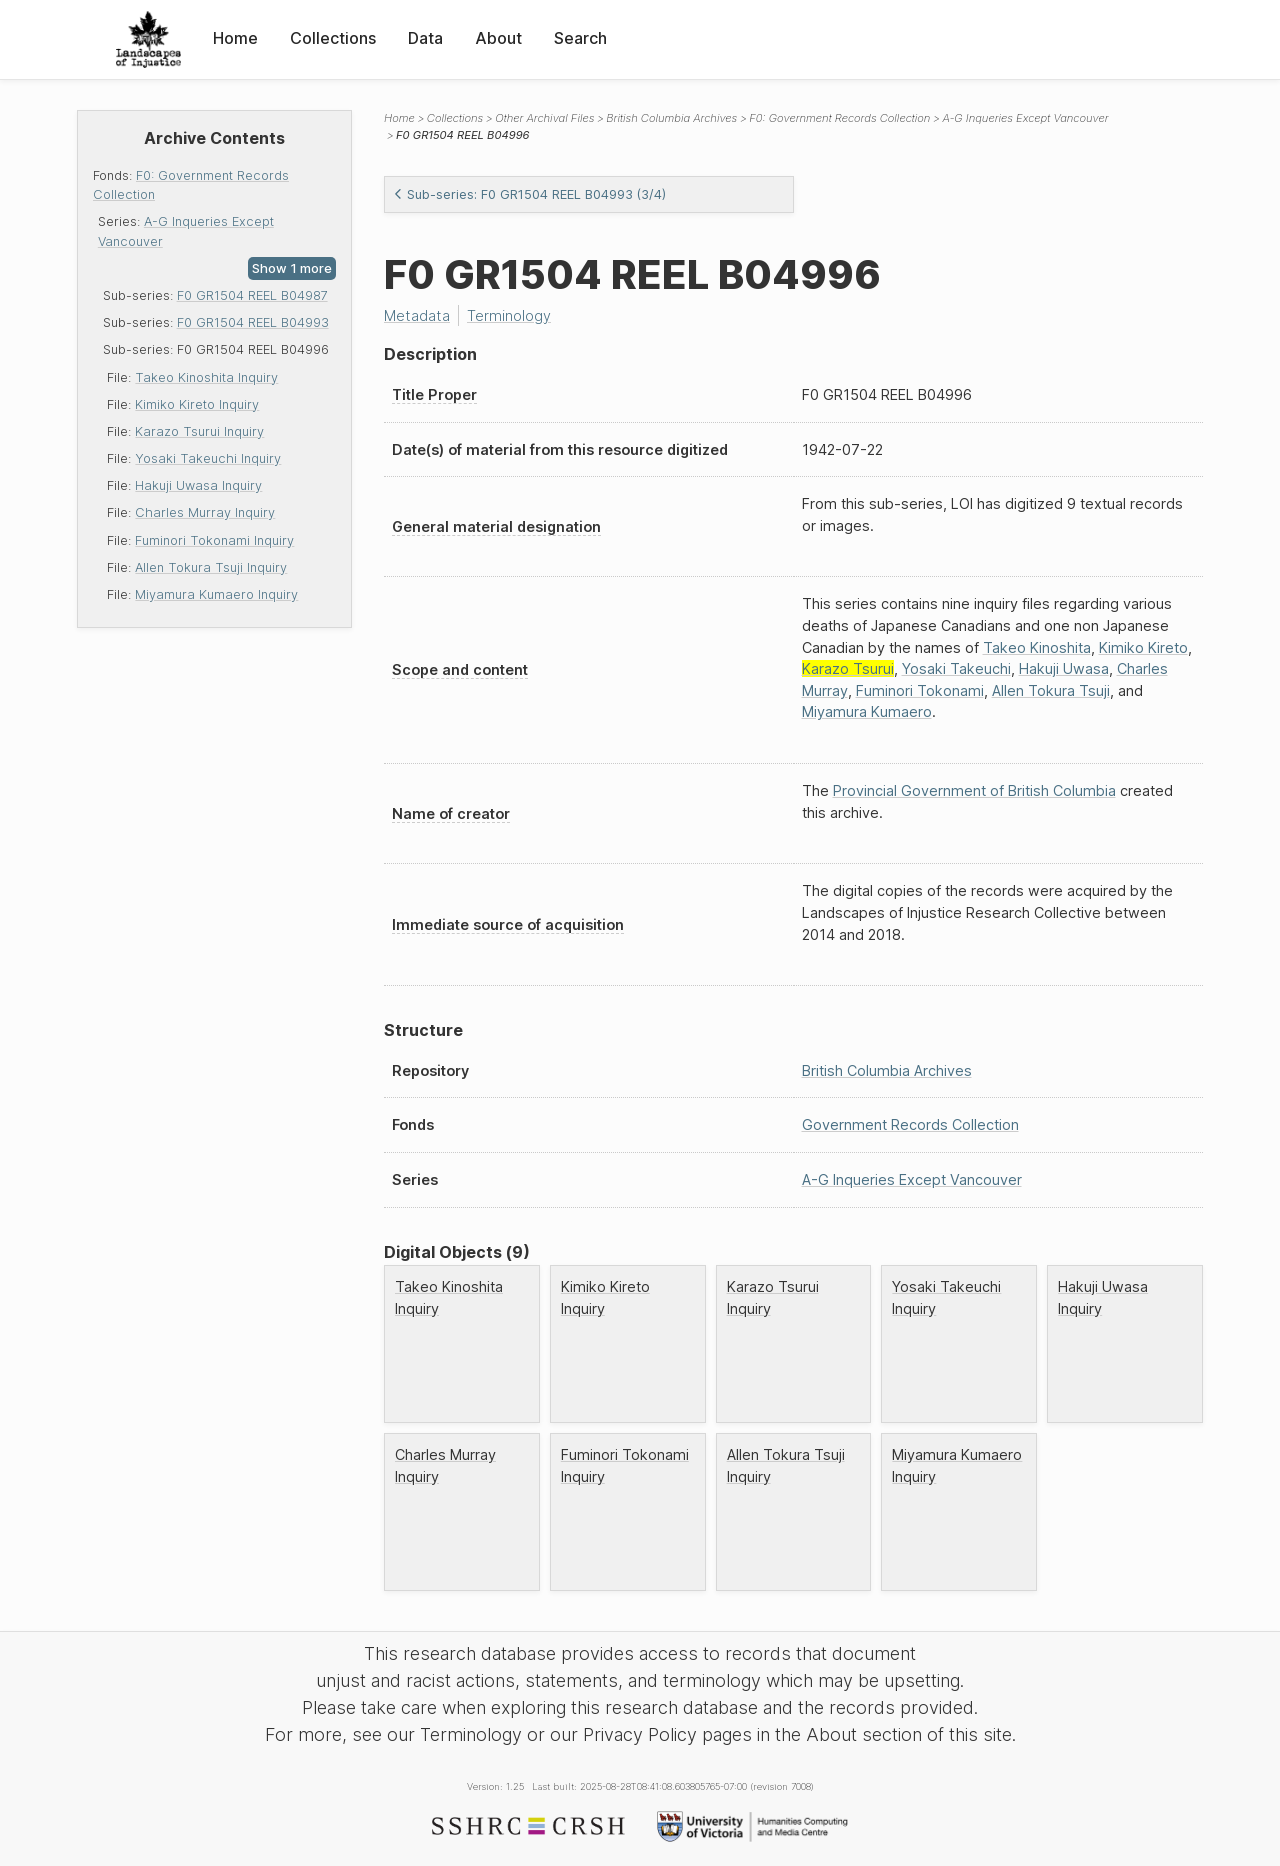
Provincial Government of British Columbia (974, 790)
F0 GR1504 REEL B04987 (252, 295)
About (498, 38)
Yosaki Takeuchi (956, 668)
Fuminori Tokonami (920, 690)
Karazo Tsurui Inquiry (199, 431)
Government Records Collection (910, 1124)
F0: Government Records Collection (839, 118)
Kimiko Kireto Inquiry (197, 404)
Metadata (417, 315)
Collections (333, 38)
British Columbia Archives (671, 118)
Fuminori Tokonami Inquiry (214, 540)
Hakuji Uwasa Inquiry (198, 485)
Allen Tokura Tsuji (1051, 690)
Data (425, 38)
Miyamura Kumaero (867, 711)
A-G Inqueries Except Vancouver (1025, 118)
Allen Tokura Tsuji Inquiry (211, 567)
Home (235, 38)
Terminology (509, 315)
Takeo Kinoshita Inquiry (206, 377)
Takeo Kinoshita (1037, 647)
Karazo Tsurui (848, 668)
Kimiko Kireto (1143, 647)
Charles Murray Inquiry (205, 512)
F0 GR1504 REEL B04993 (253, 322)
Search (580, 38)
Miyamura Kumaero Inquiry (216, 594)
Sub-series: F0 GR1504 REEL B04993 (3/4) (529, 194)
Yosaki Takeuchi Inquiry (208, 458)
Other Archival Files (544, 118)
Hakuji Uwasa (1064, 668)
